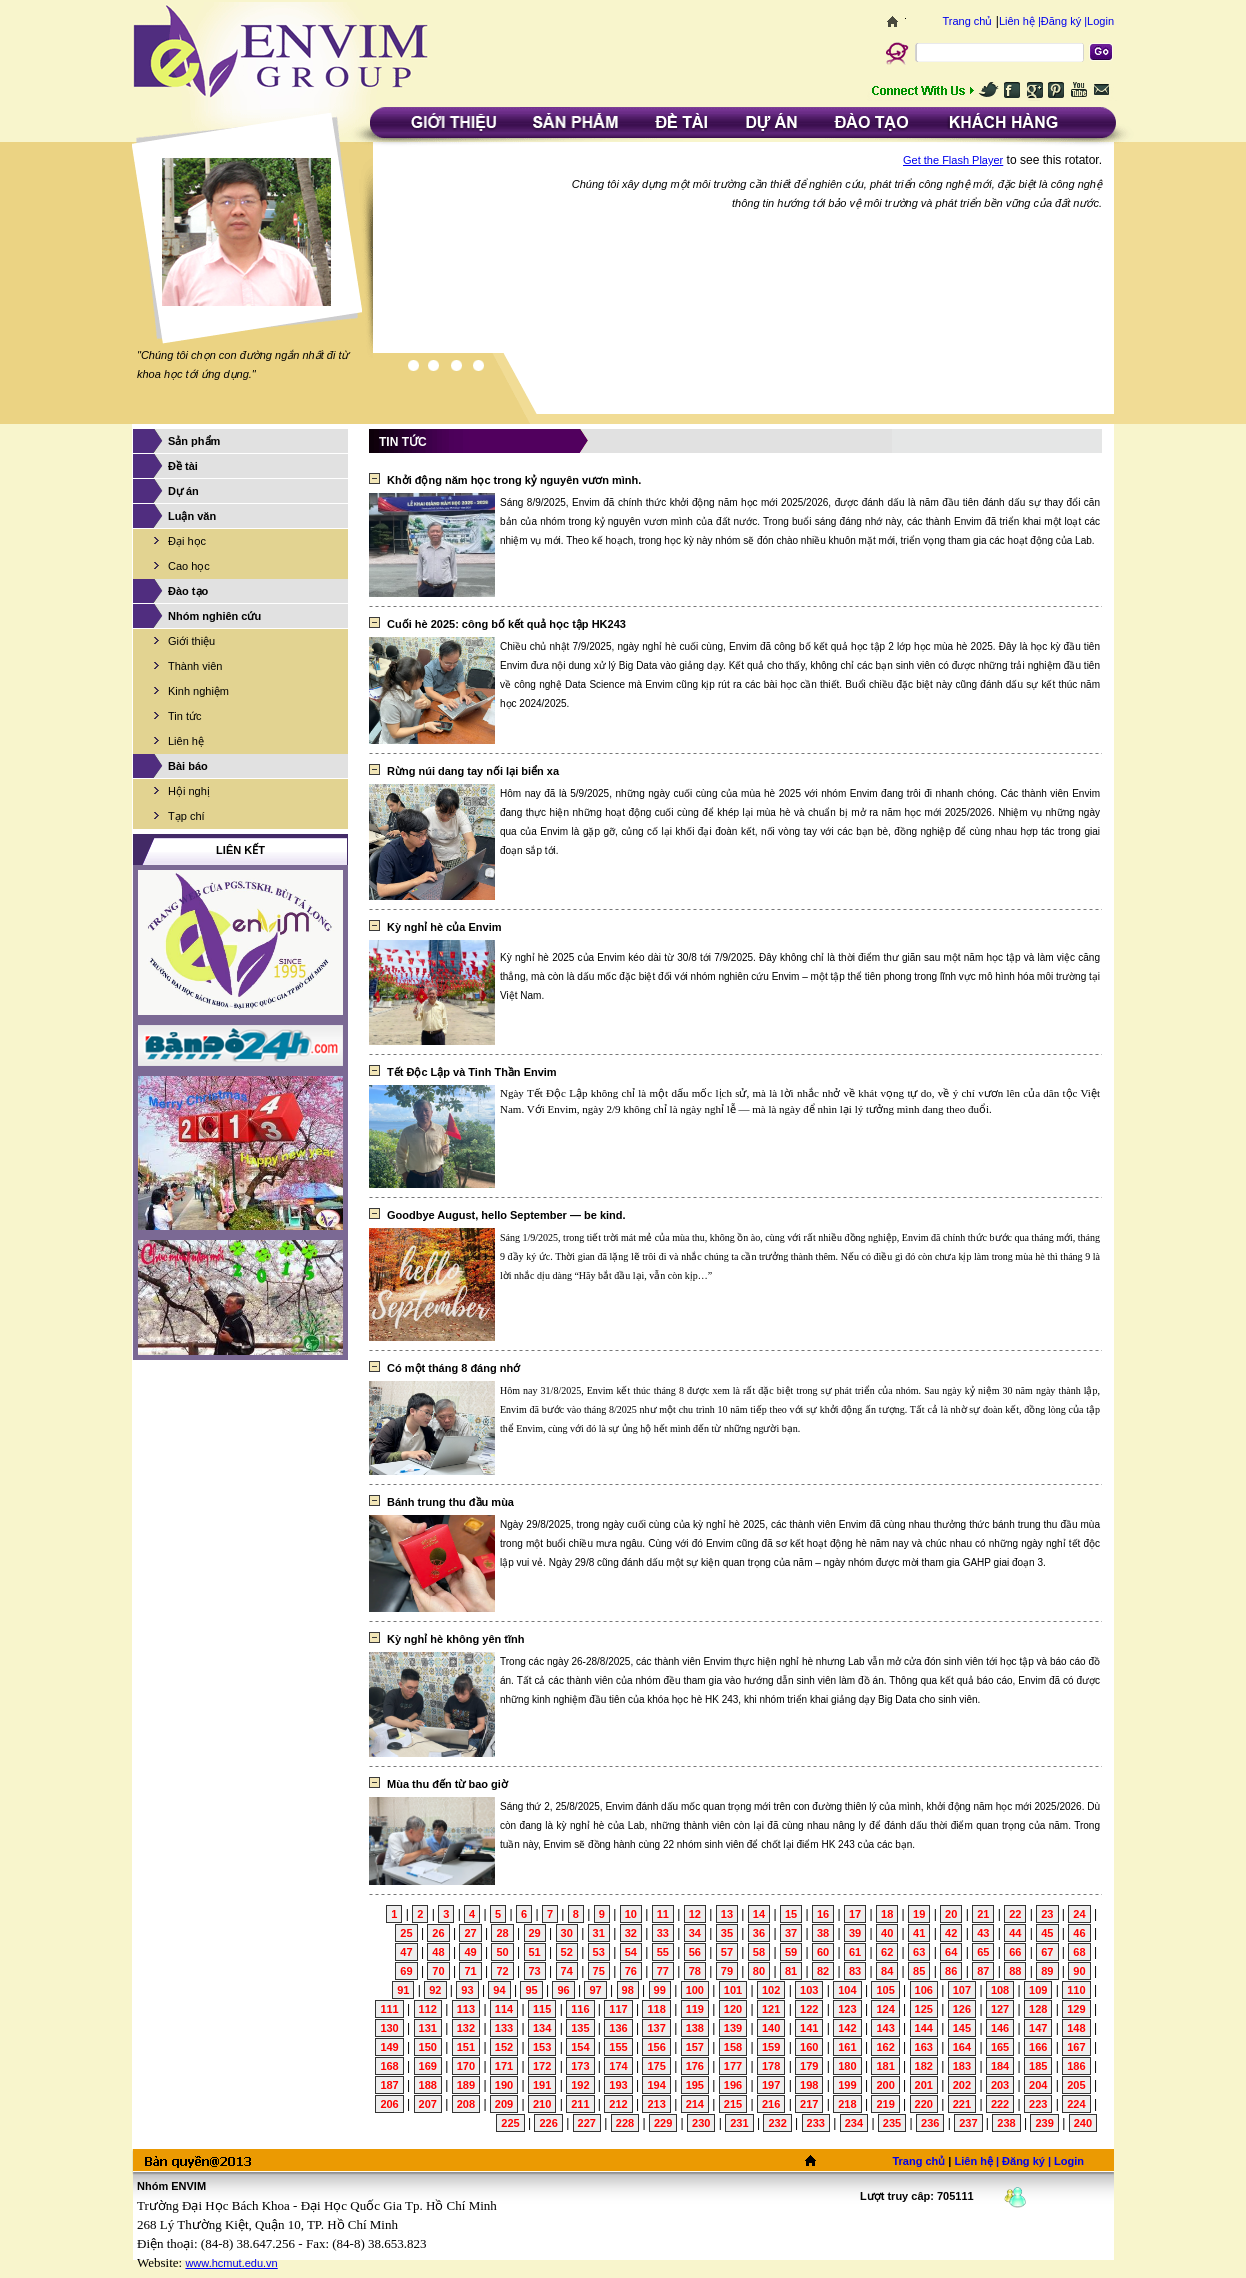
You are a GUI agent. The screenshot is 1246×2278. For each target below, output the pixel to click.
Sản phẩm (194, 441)
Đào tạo (188, 591)
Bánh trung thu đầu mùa (450, 1502)
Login (1100, 21)
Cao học (189, 566)
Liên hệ (186, 741)
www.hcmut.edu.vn (231, 2263)
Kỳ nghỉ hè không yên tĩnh (455, 1639)
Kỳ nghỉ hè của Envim (444, 927)
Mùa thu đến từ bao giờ (447, 1784)
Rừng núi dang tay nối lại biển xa (473, 771)
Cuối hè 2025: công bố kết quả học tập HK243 (506, 624)
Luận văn (192, 516)
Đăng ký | (1064, 21)
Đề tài (183, 466)
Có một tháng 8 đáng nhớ (453, 1368)
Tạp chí (186, 816)
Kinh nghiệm (198, 691)
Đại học (187, 541)
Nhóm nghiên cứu (214, 616)
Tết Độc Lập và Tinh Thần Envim (472, 1072)
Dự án (183, 491)
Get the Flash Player (953, 160)
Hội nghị (189, 791)
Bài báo (188, 766)
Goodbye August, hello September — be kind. (506, 1215)
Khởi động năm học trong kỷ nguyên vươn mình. (514, 480)
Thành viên (195, 666)
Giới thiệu (191, 641)
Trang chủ (967, 21)
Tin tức (185, 716)
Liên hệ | (1020, 21)
